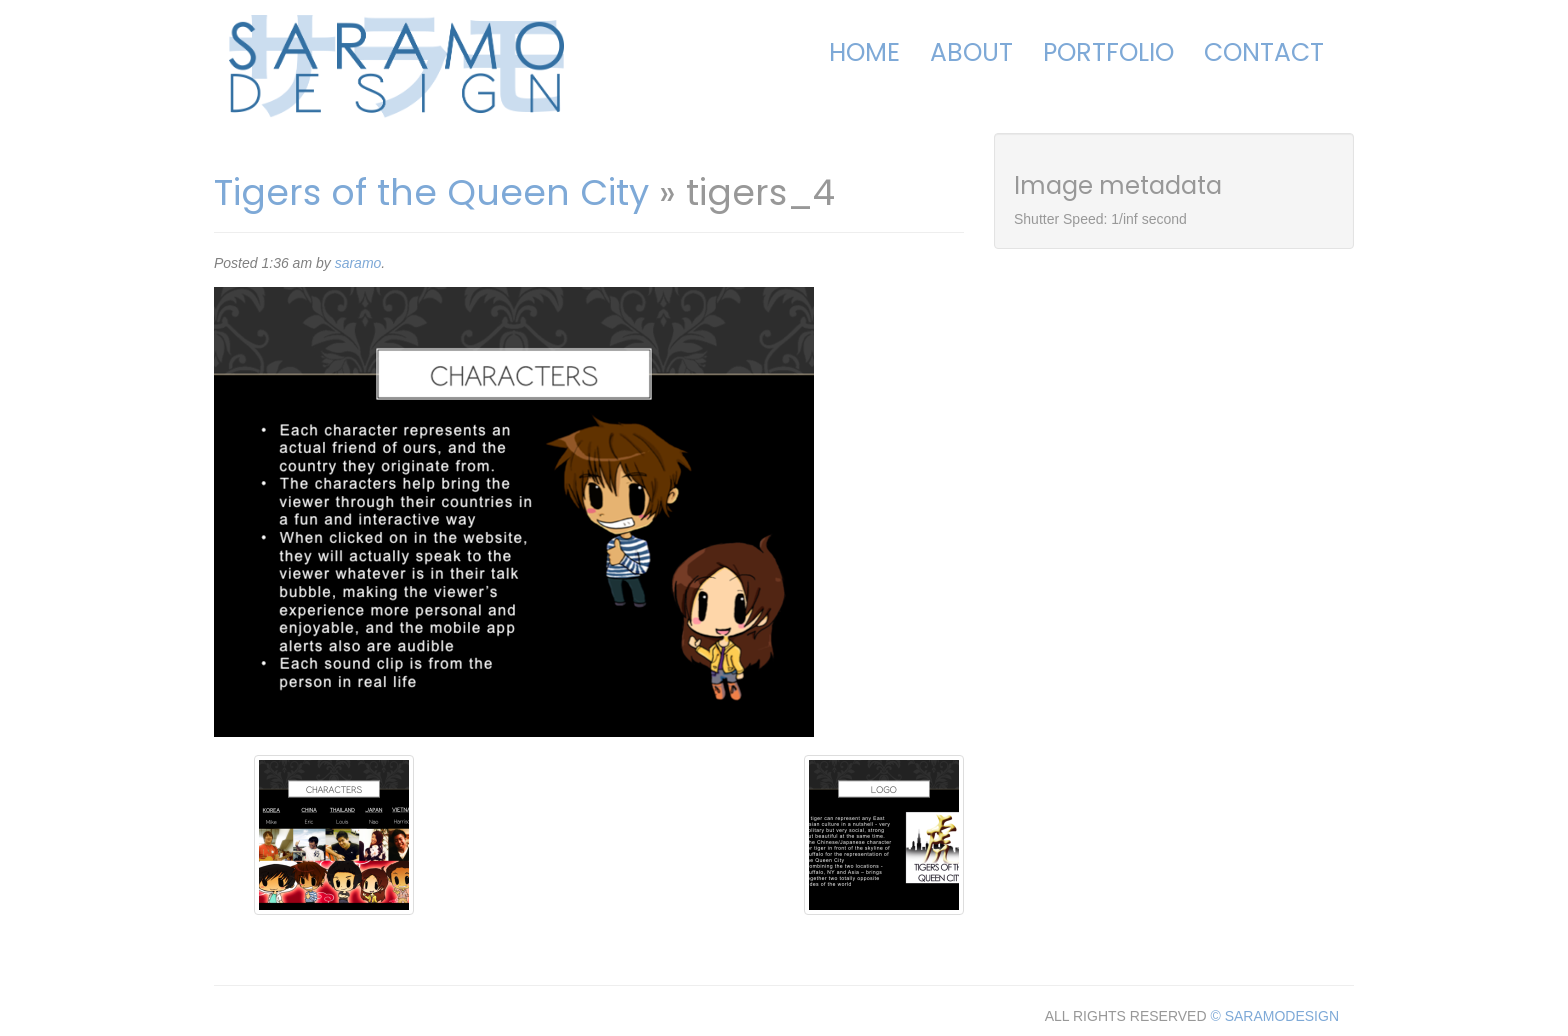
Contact (1264, 52)
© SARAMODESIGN (1274, 1016)
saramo (358, 263)
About (971, 52)
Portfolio (1108, 52)
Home (864, 52)
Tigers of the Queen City (431, 192)
